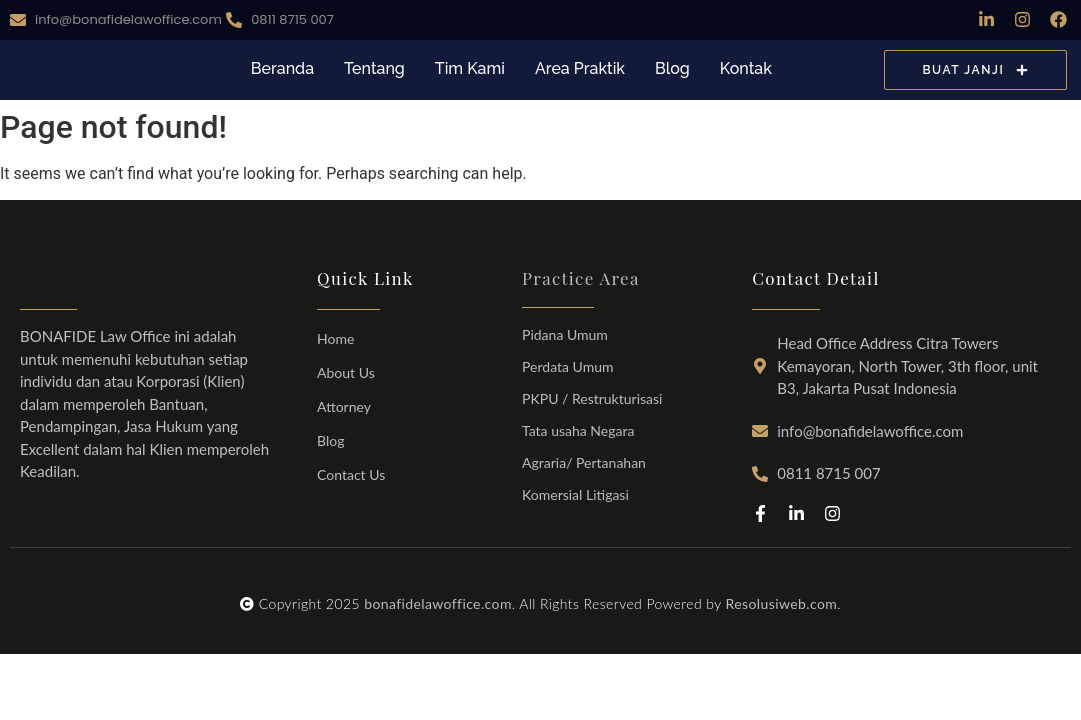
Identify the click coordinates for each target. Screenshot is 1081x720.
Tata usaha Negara (578, 430)
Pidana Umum (565, 334)
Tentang (374, 68)
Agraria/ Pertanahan (584, 462)
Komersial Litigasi (575, 494)
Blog (672, 68)
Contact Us (351, 474)
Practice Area (581, 278)
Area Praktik (580, 68)
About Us (346, 372)
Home (335, 338)
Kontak (746, 68)
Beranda (282, 68)
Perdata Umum (567, 366)
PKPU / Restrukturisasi (592, 398)
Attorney (344, 406)
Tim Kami (470, 68)
